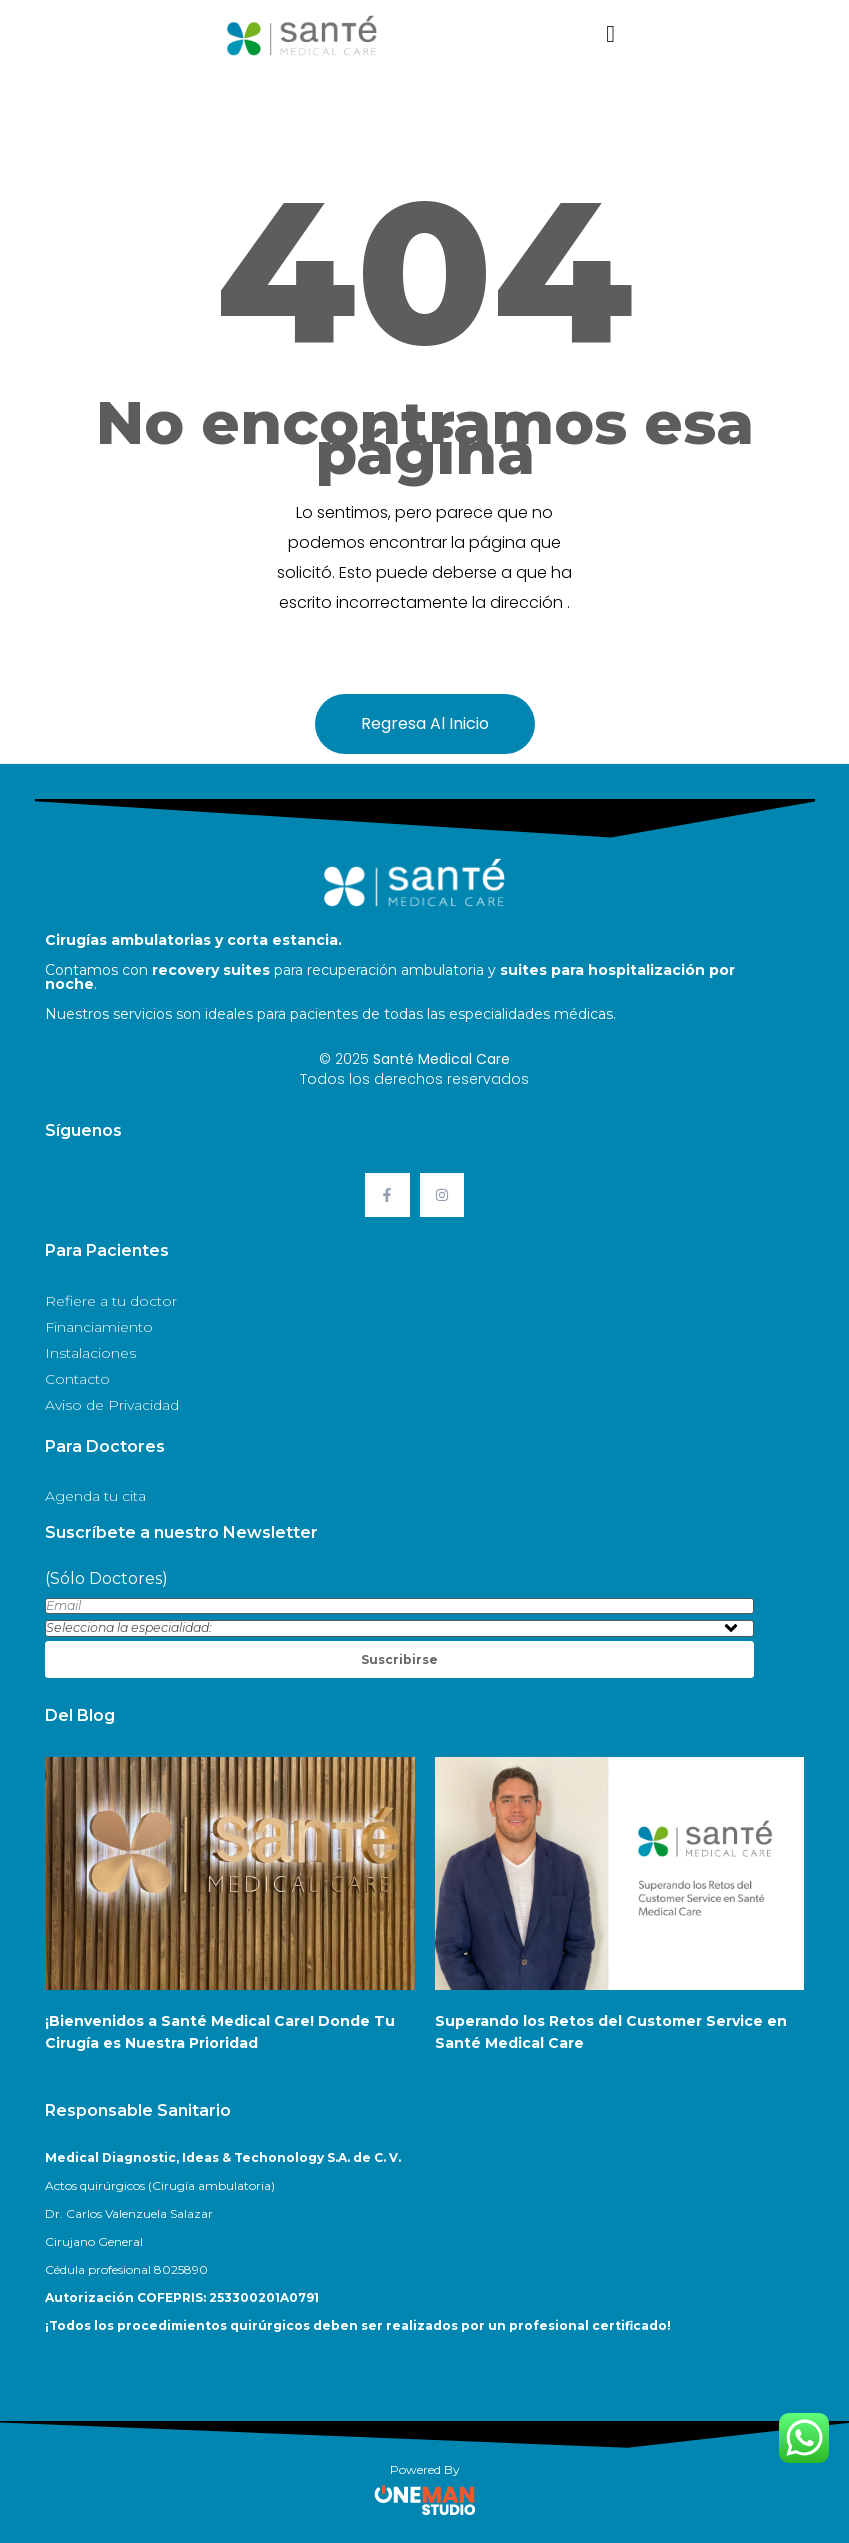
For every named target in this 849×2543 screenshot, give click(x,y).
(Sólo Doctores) (106, 1578)
